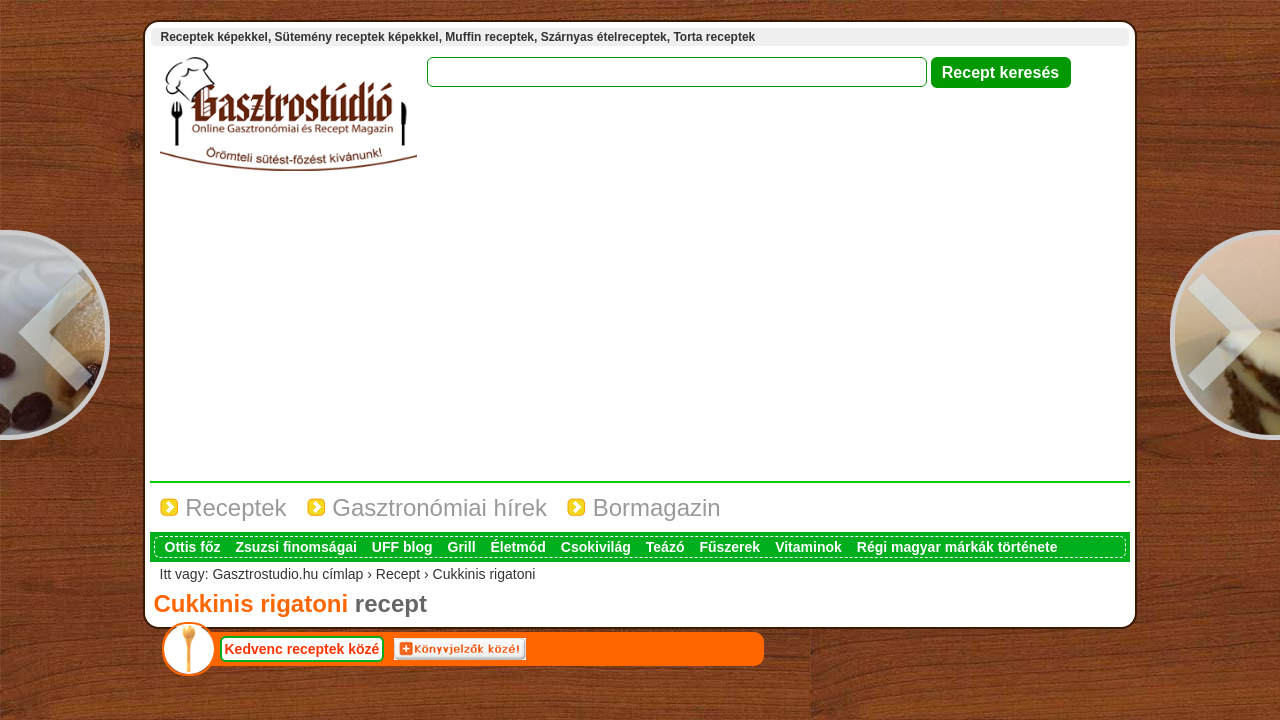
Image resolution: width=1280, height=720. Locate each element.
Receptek (223, 507)
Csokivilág (596, 547)
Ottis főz (193, 547)
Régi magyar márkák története (957, 547)
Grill (462, 547)
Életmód (518, 547)
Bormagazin (644, 507)
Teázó (665, 547)
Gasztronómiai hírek (427, 507)
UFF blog (402, 547)
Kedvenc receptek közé (302, 649)
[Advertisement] (640, 331)
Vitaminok (808, 547)
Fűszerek (729, 547)
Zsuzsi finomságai (296, 547)
